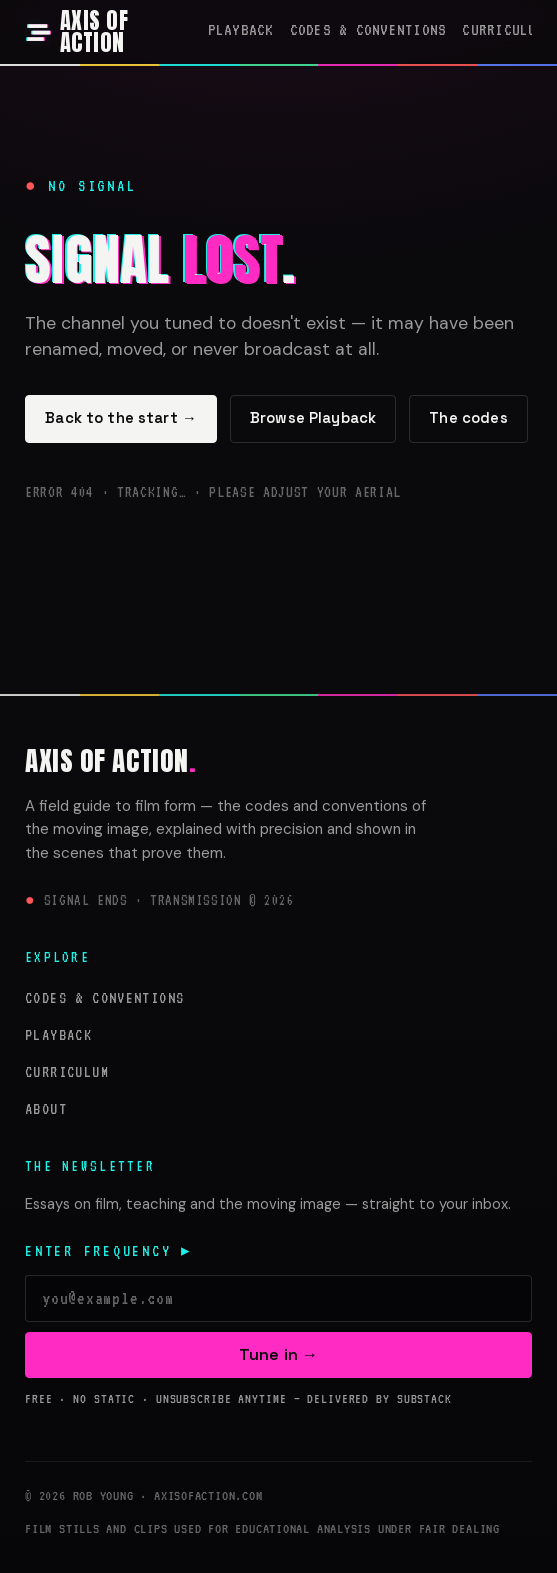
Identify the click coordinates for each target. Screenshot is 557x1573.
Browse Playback (313, 418)
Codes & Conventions (368, 30)
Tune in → (278, 1354)
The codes (468, 418)
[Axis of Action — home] (108, 32)
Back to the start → (121, 418)
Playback (241, 30)
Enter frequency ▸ (109, 1250)
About (46, 1108)
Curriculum (503, 30)
